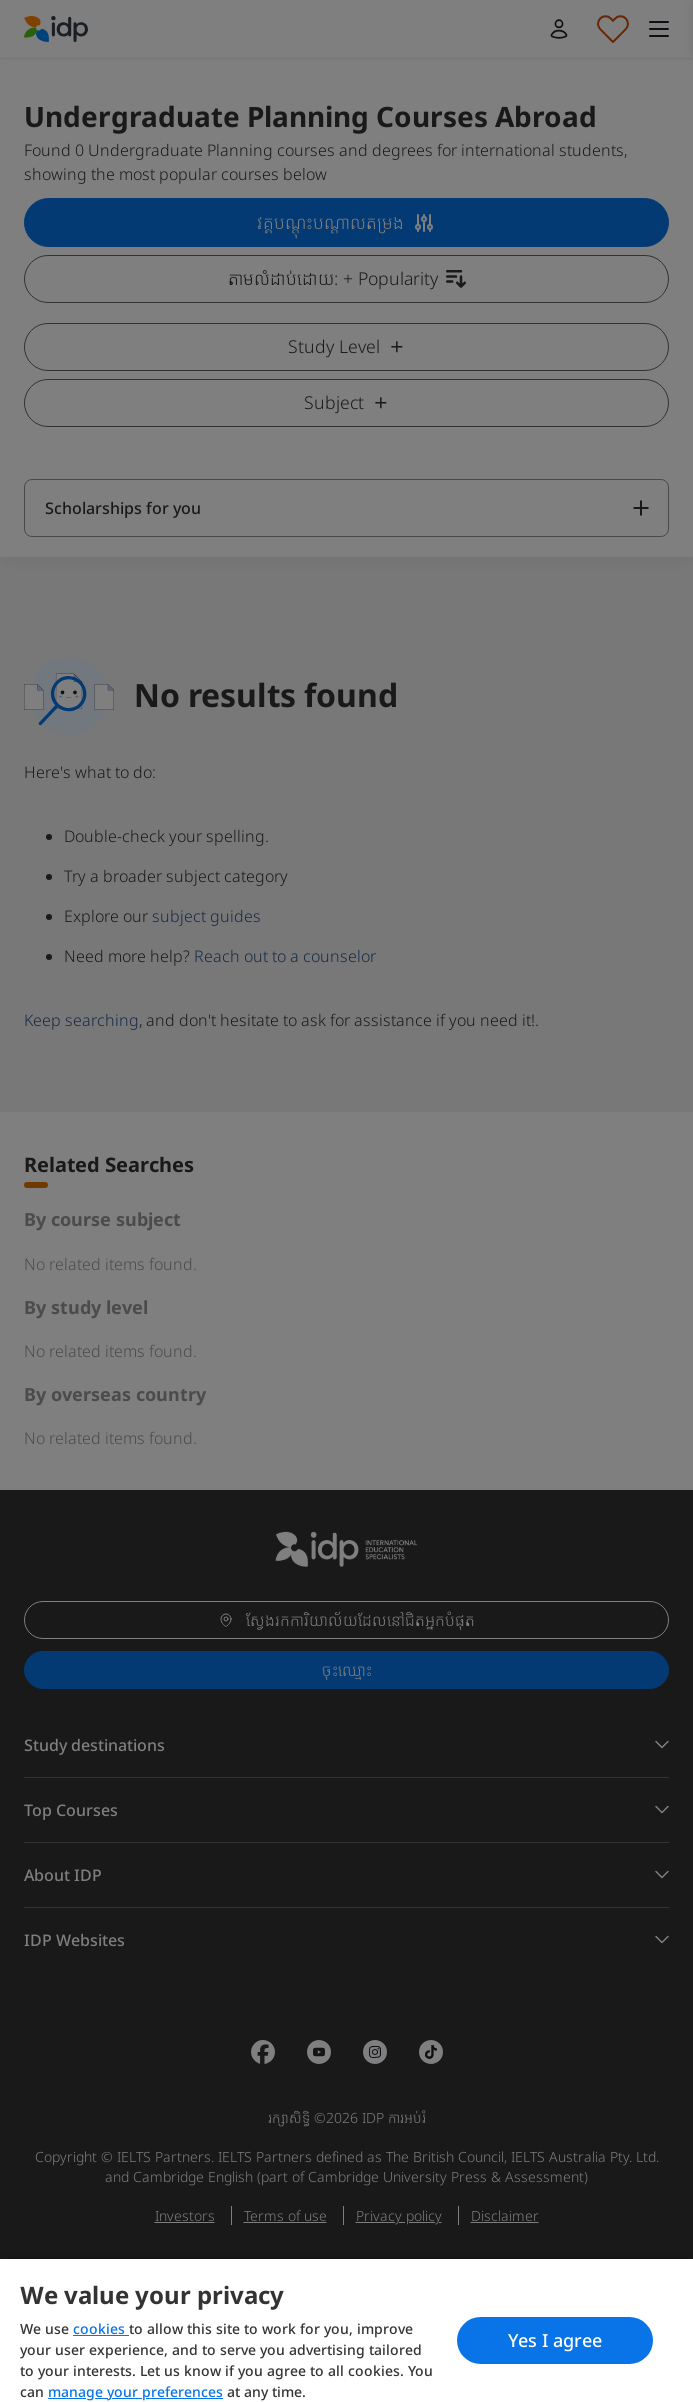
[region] (346, 2330)
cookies (101, 2328)
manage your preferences (135, 2391)
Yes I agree (555, 2340)
